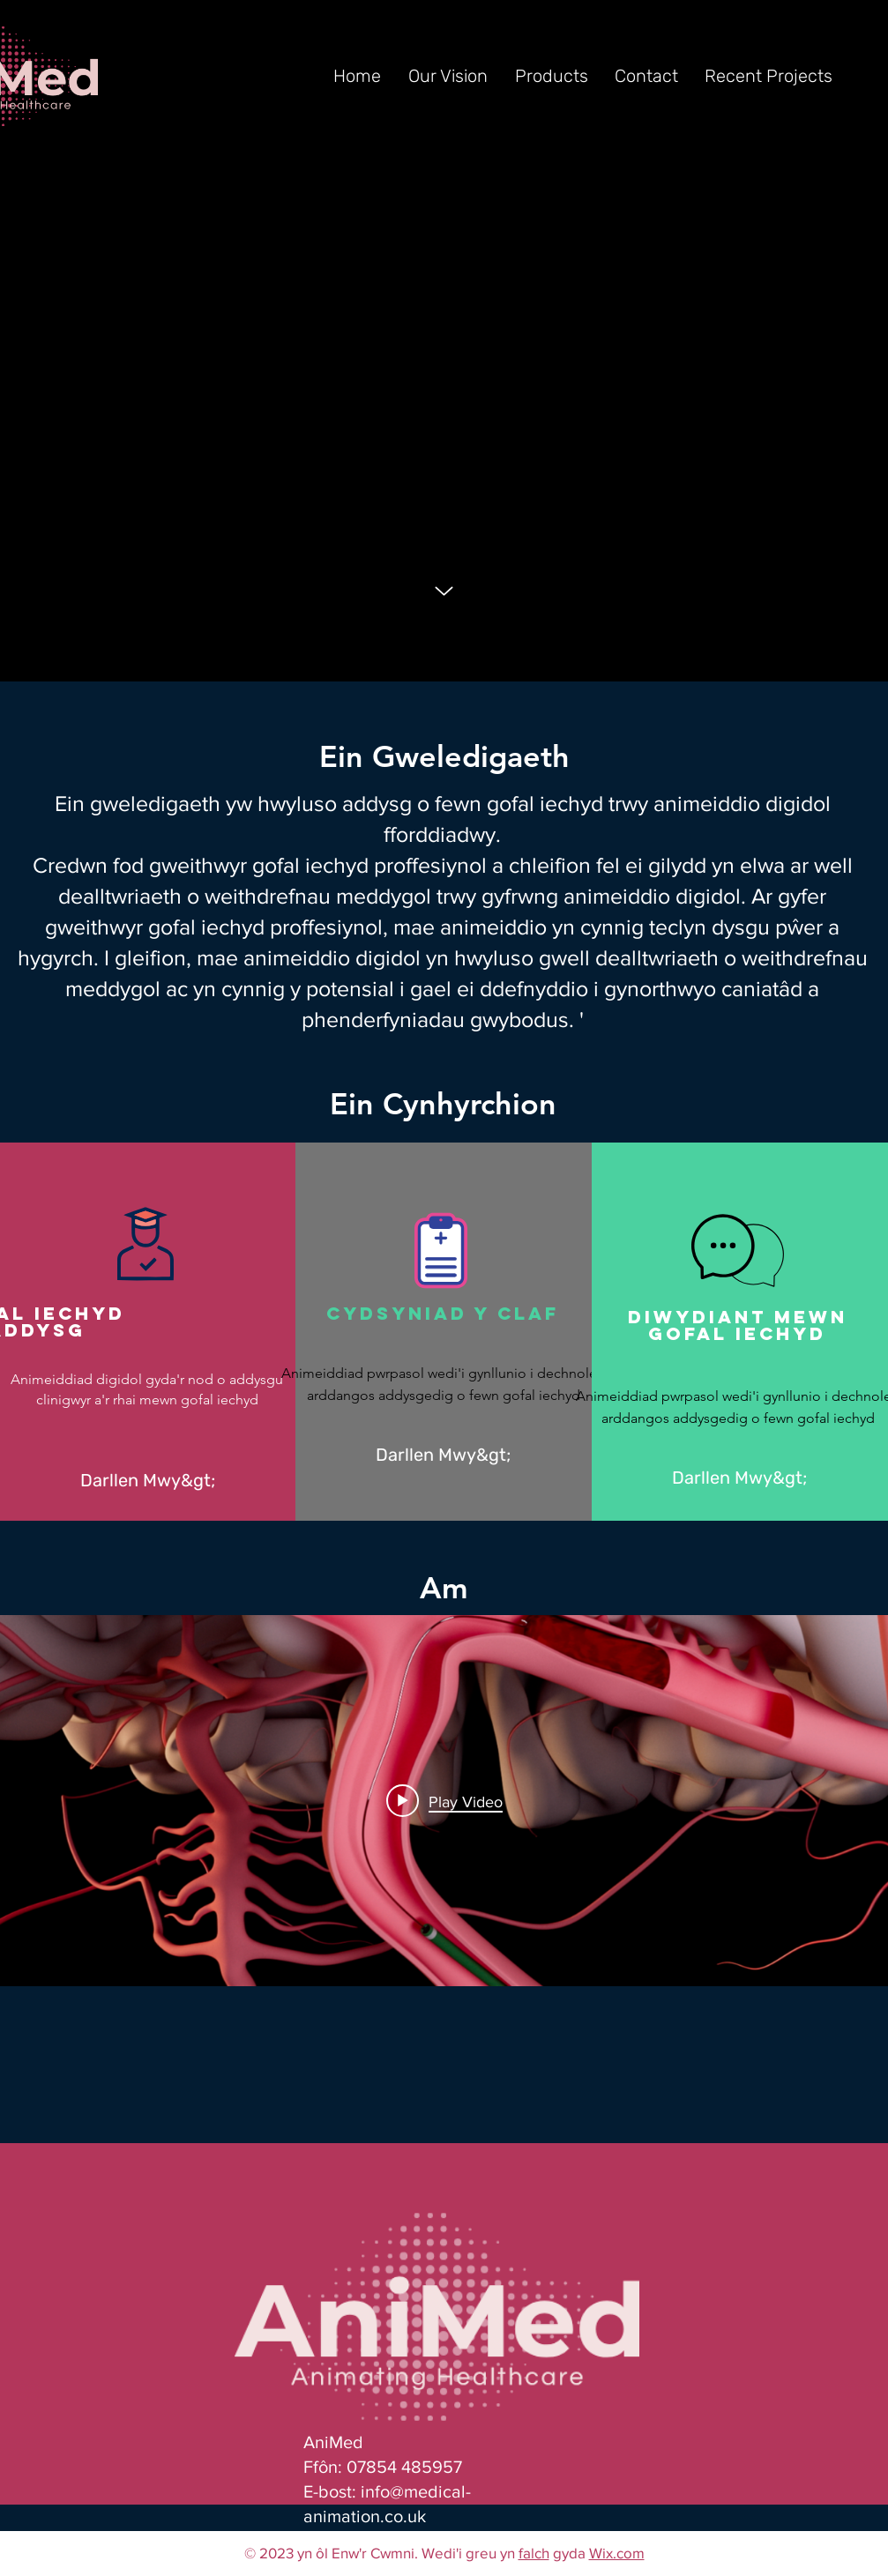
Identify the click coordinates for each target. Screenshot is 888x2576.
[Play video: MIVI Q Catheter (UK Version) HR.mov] (444, 1801)
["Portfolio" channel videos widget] (444, 1800)
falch (534, 2552)
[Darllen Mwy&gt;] (147, 1480)
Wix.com (617, 2552)
